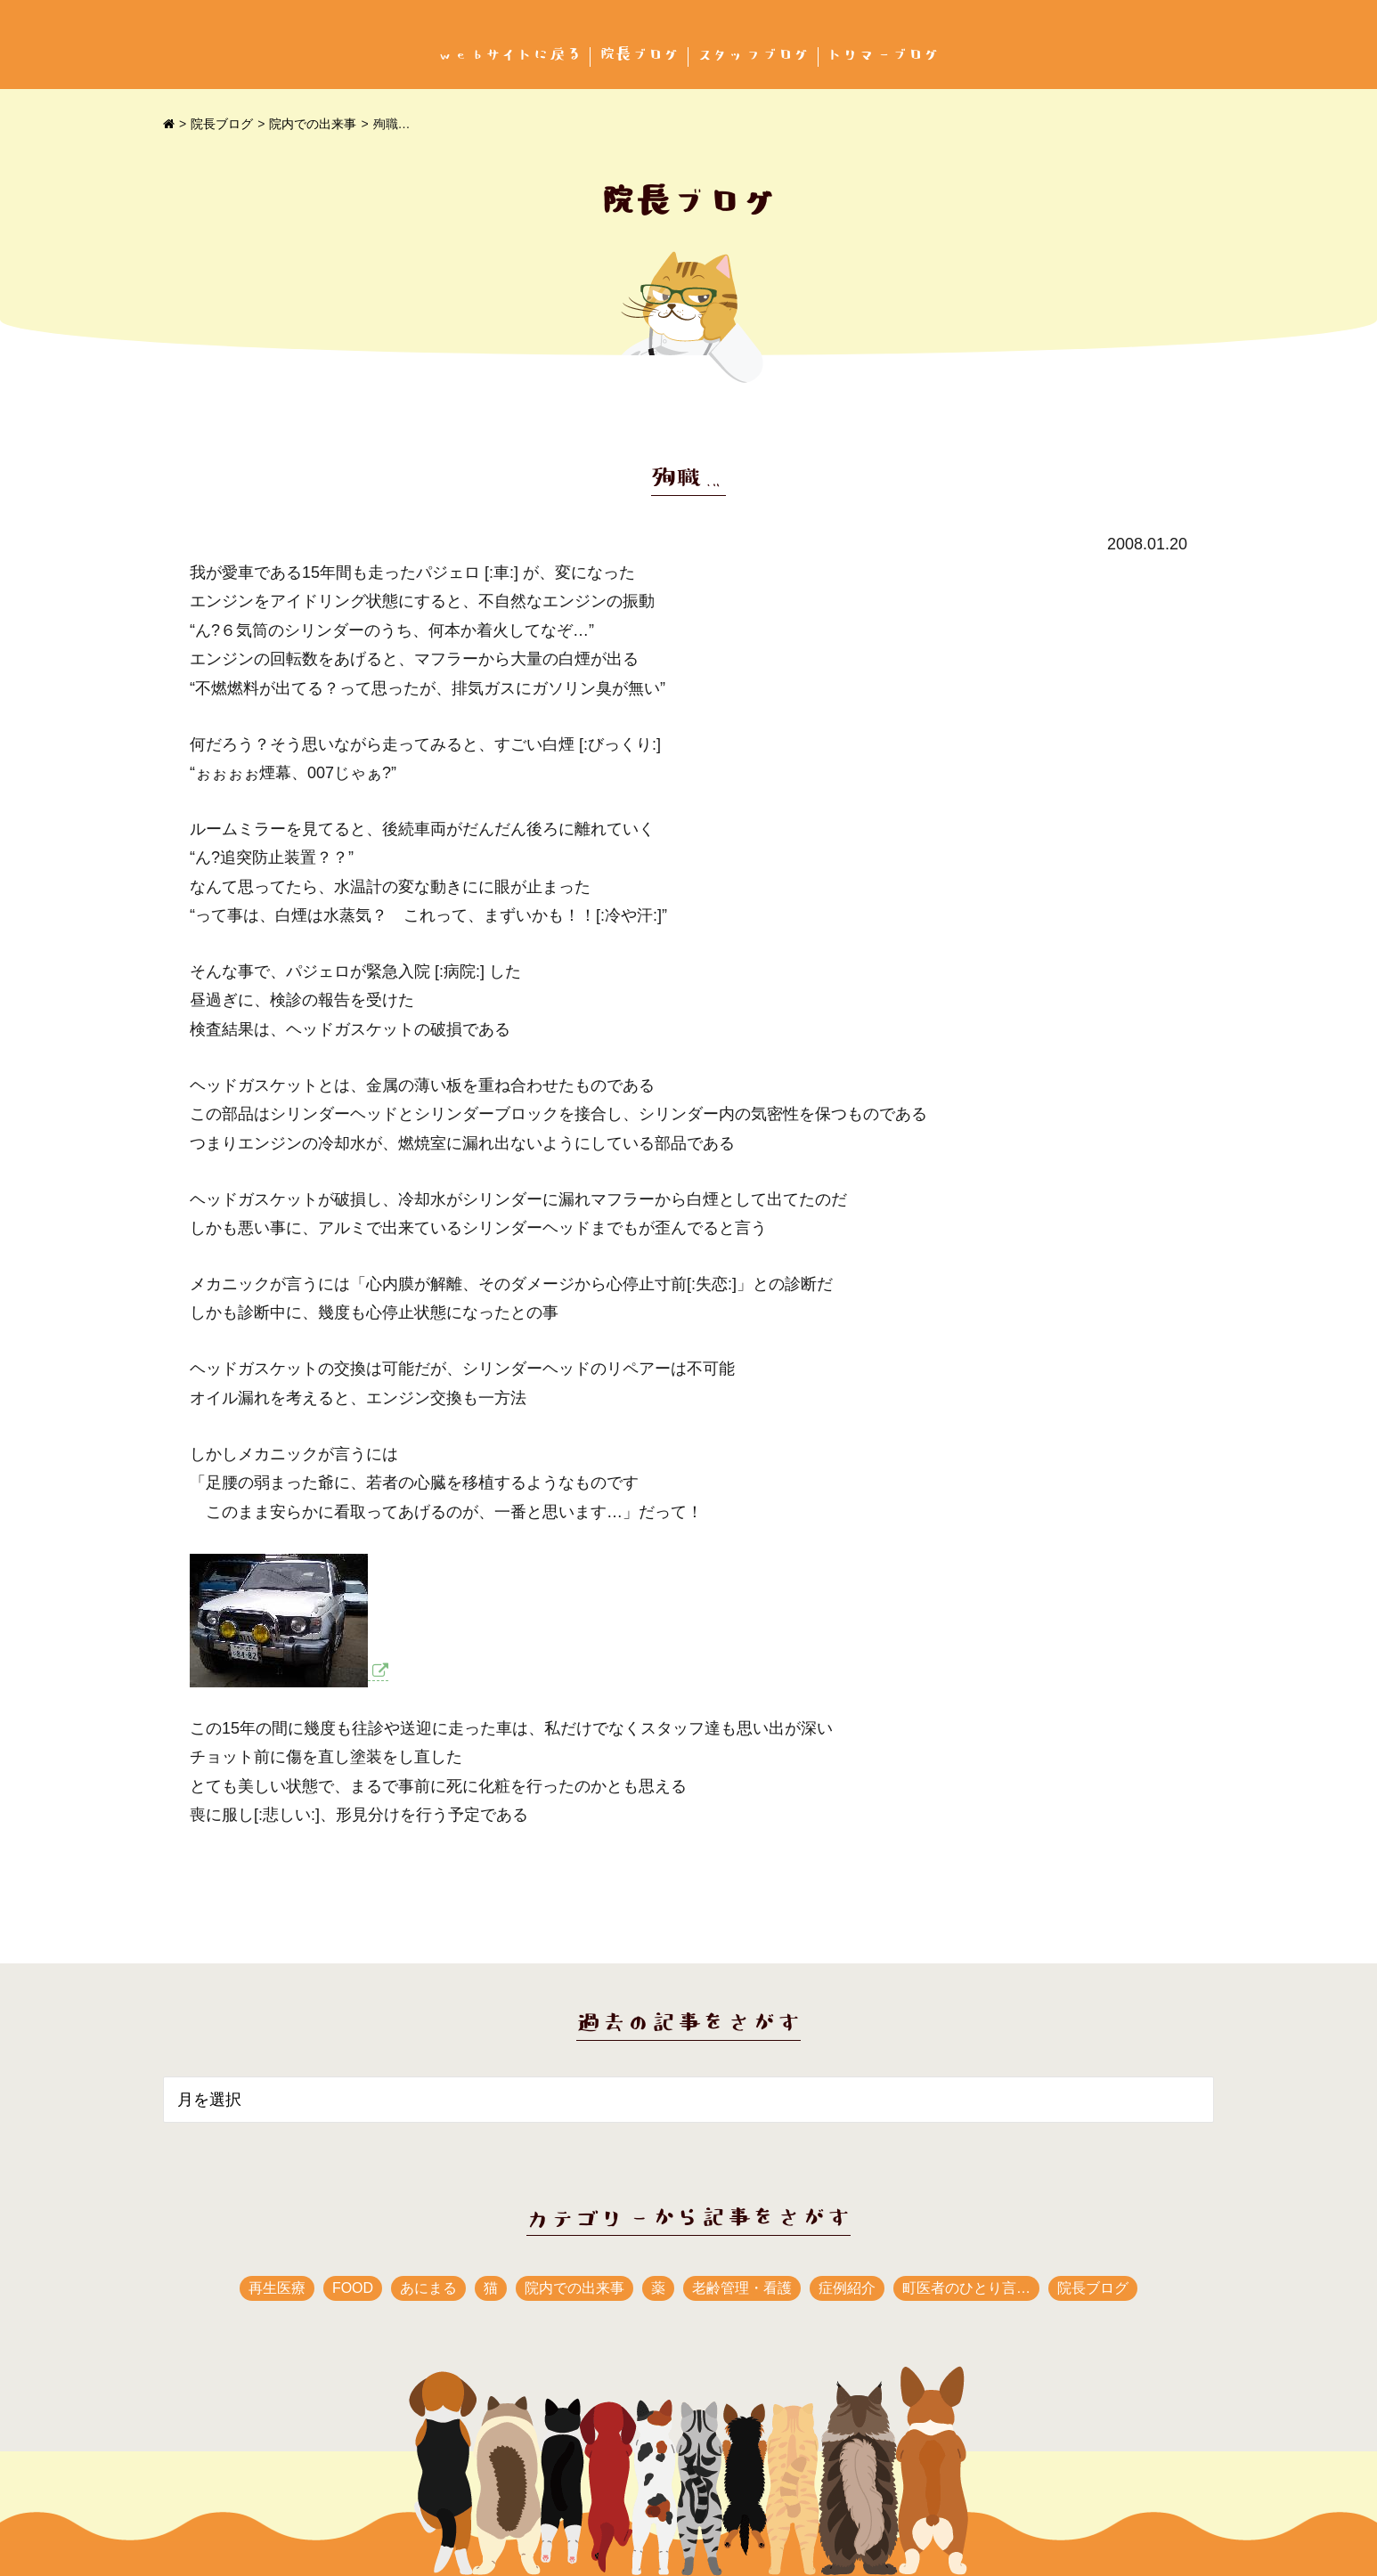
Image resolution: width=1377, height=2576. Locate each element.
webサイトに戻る (509, 54)
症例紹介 (847, 2288)
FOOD (352, 2288)
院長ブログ (639, 54)
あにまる (428, 2288)
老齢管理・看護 (742, 2288)
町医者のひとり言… (966, 2288)
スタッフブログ (753, 54)
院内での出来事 (312, 124)
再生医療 (277, 2288)
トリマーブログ (883, 54)
